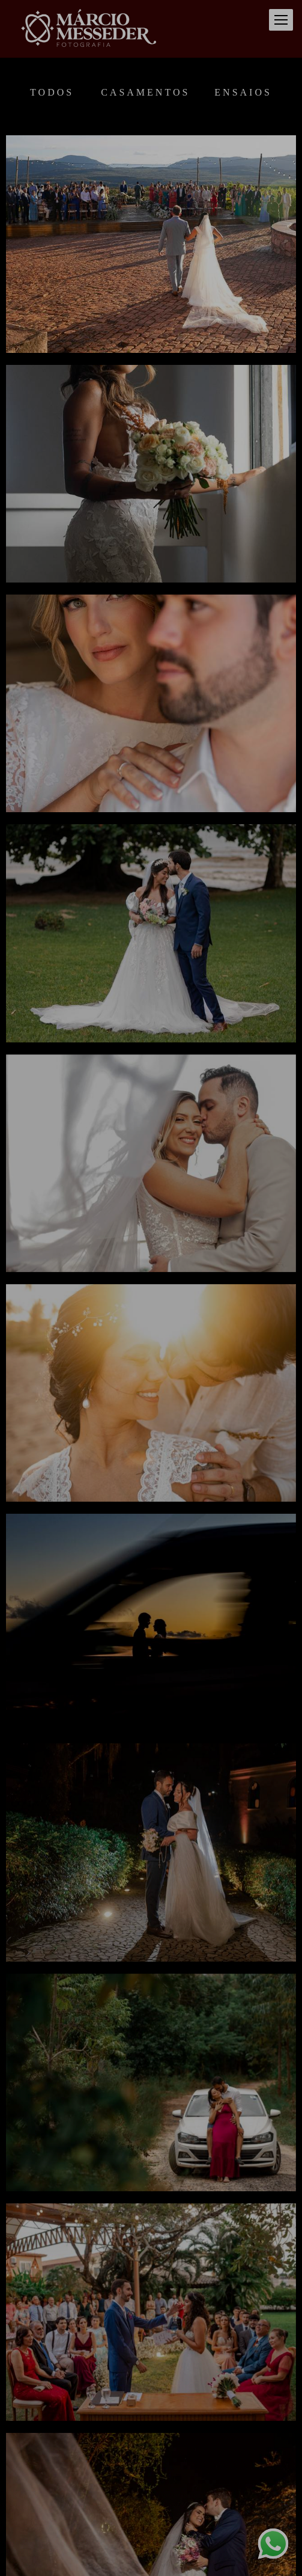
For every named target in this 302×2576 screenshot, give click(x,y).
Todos (52, 92)
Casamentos (145, 92)
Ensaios (243, 92)
